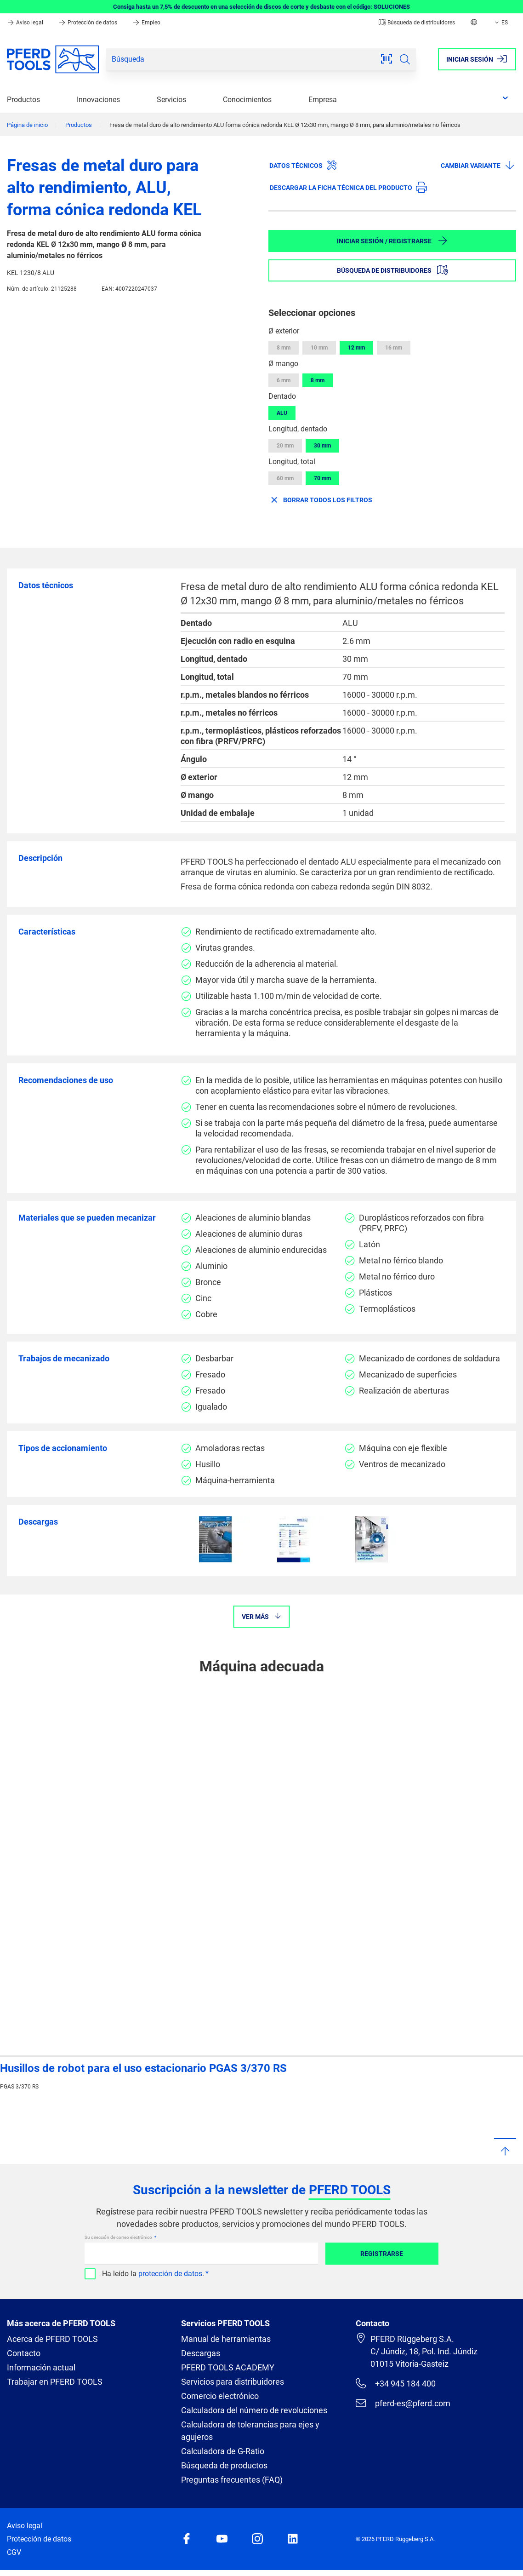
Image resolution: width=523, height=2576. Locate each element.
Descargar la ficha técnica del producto (348, 187)
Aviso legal (26, 22)
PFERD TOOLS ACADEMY (227, 2367)
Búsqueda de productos (224, 2465)
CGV (14, 2552)
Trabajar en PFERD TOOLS (54, 2382)
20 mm (285, 445)
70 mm (322, 478)
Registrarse (381, 2253)
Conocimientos (247, 99)
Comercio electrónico (220, 2396)
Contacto (23, 2353)
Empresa (322, 99)
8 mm (283, 347)
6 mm (283, 380)
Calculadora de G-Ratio (222, 2451)
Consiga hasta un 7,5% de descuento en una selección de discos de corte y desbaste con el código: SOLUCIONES (261, 6)
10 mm (319, 347)
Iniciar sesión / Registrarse (392, 240)
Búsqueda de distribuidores (417, 22)
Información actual (41, 2367)
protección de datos (170, 2273)
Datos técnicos (303, 165)
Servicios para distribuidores (232, 2382)
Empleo (146, 22)
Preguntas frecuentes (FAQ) (232, 2479)
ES (500, 22)
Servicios (171, 99)
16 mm (393, 347)
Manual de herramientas (226, 2339)
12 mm (356, 347)
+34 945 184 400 (396, 2383)
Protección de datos (88, 22)
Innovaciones (98, 99)
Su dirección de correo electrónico (119, 2237)
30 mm (322, 445)
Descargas (200, 2353)
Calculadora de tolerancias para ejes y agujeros (250, 2431)
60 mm (285, 478)
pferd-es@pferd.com (403, 2403)
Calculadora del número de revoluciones (254, 2410)
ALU (282, 413)
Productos (23, 99)
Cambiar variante (478, 165)
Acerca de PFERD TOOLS (52, 2339)
